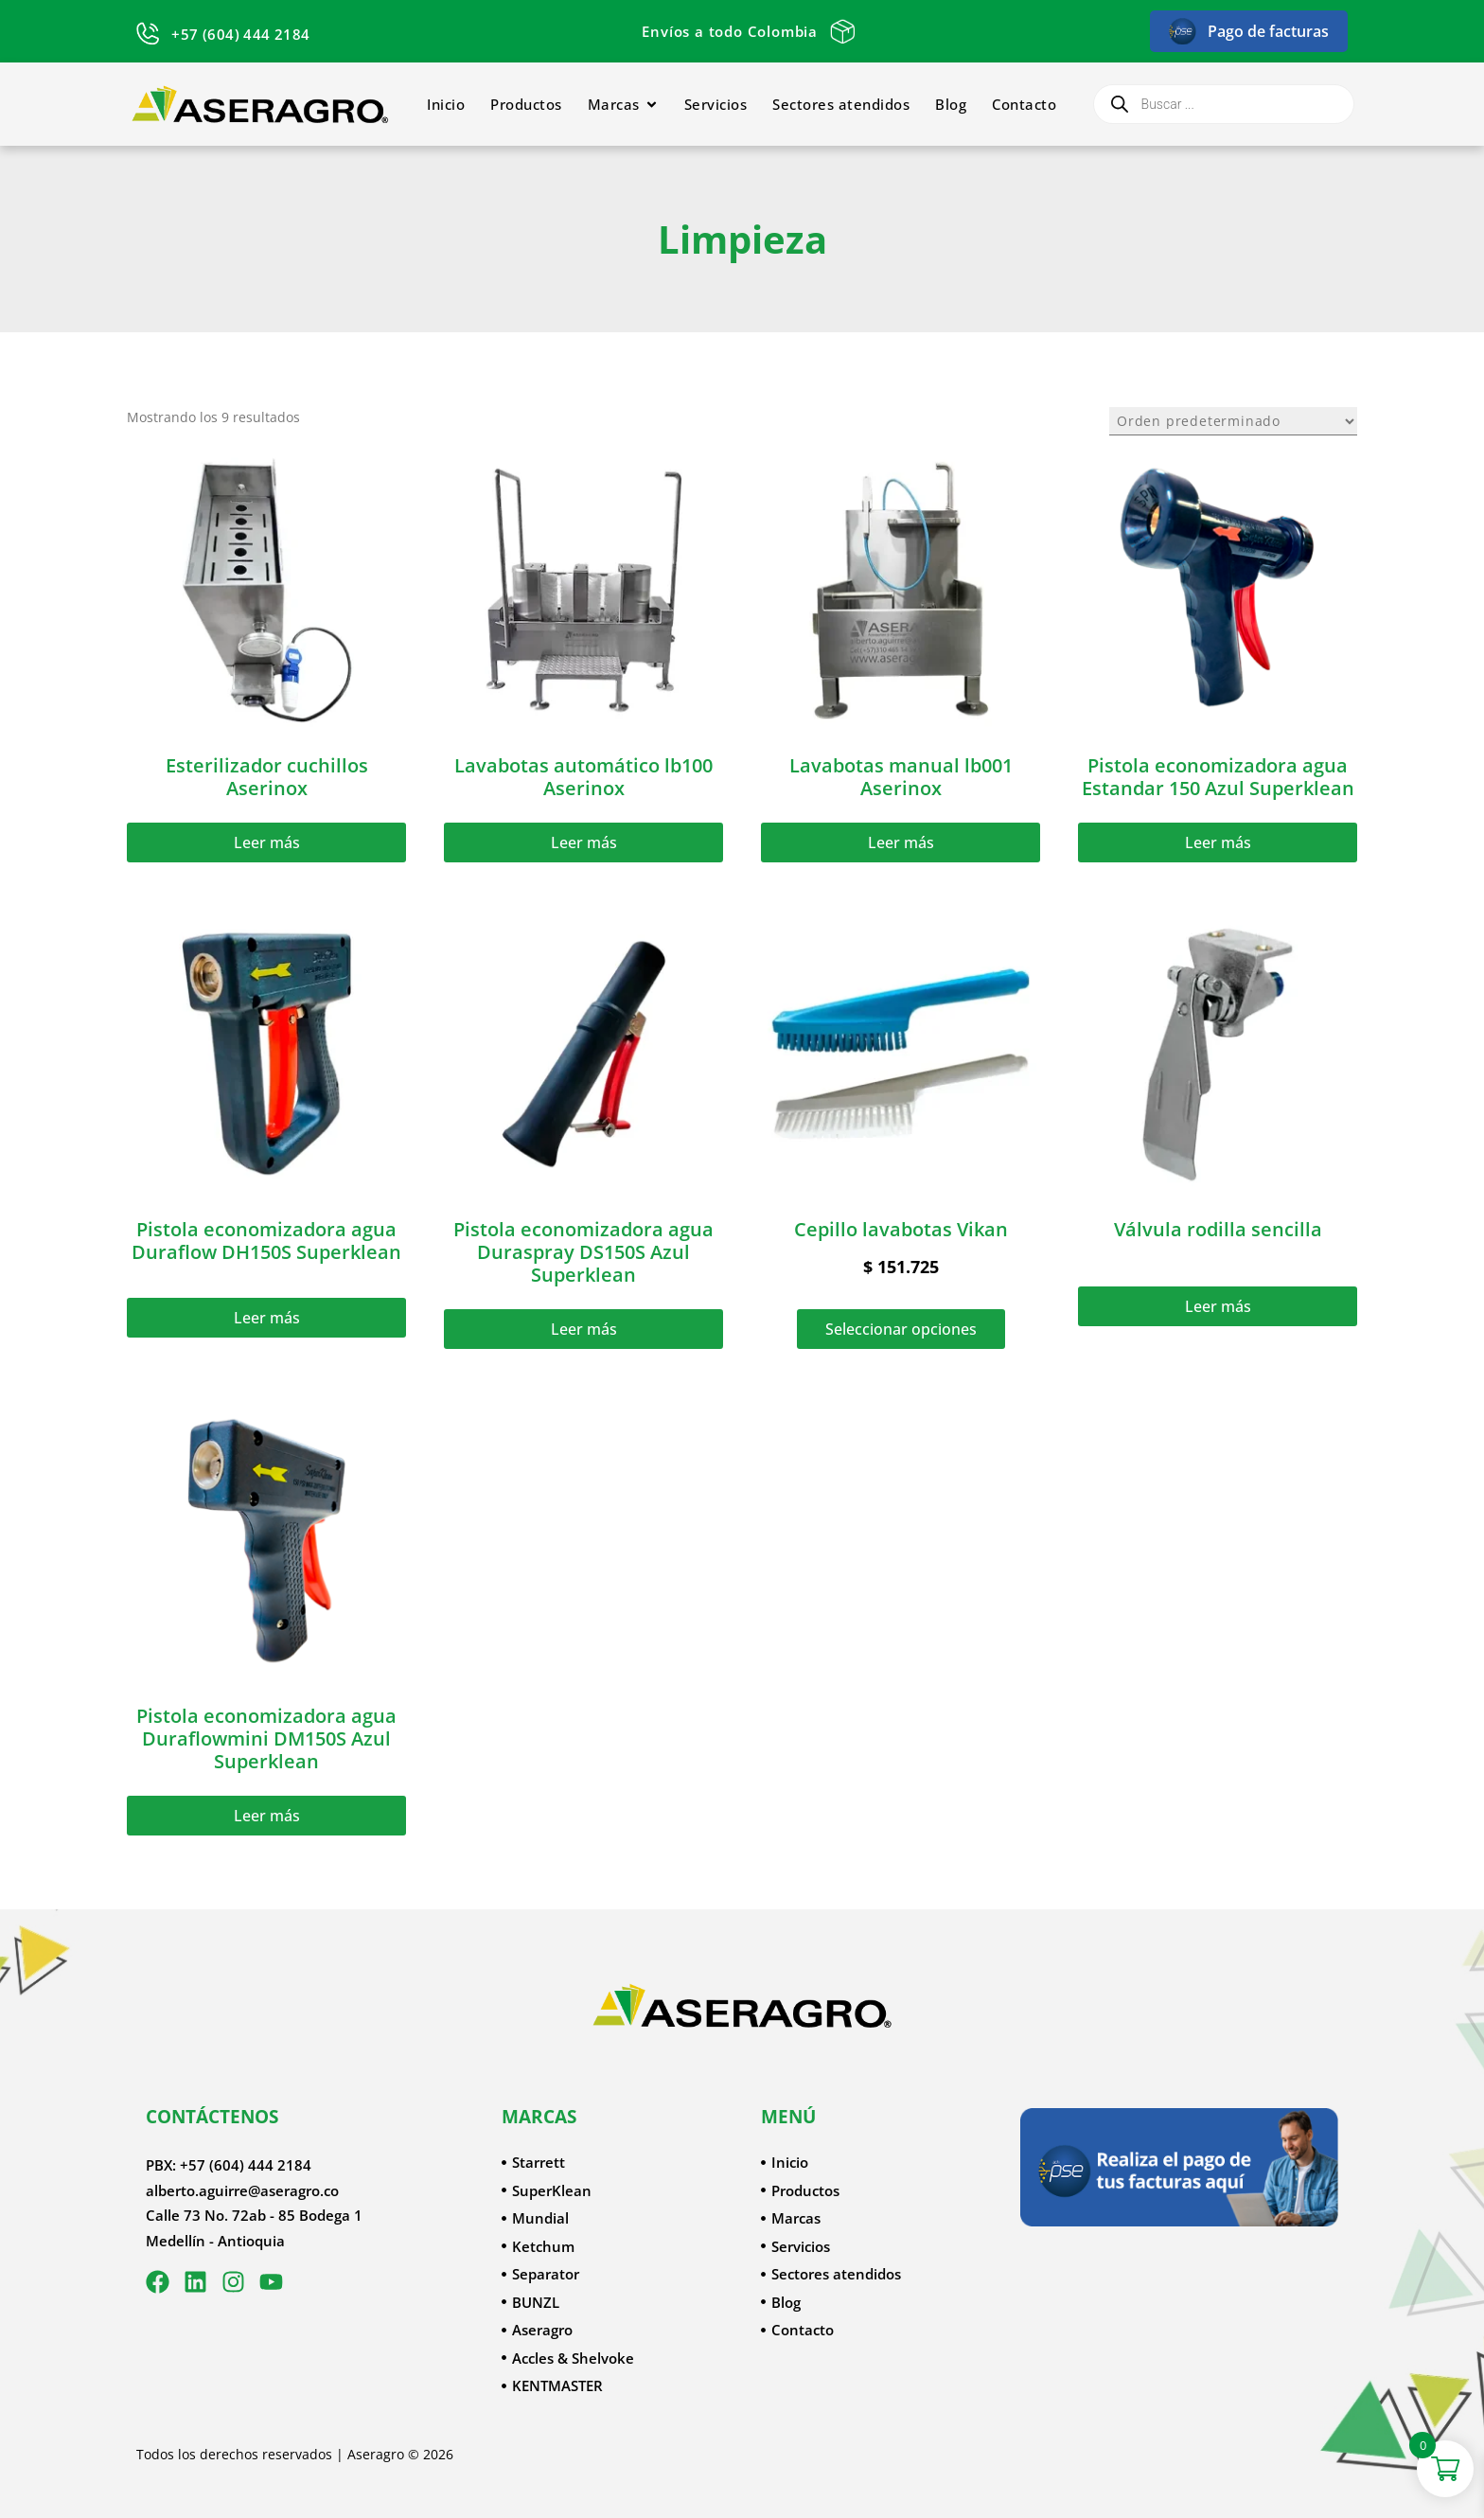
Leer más (267, 842)
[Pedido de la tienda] (1233, 421)
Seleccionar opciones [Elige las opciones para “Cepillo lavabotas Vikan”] (901, 1329)
